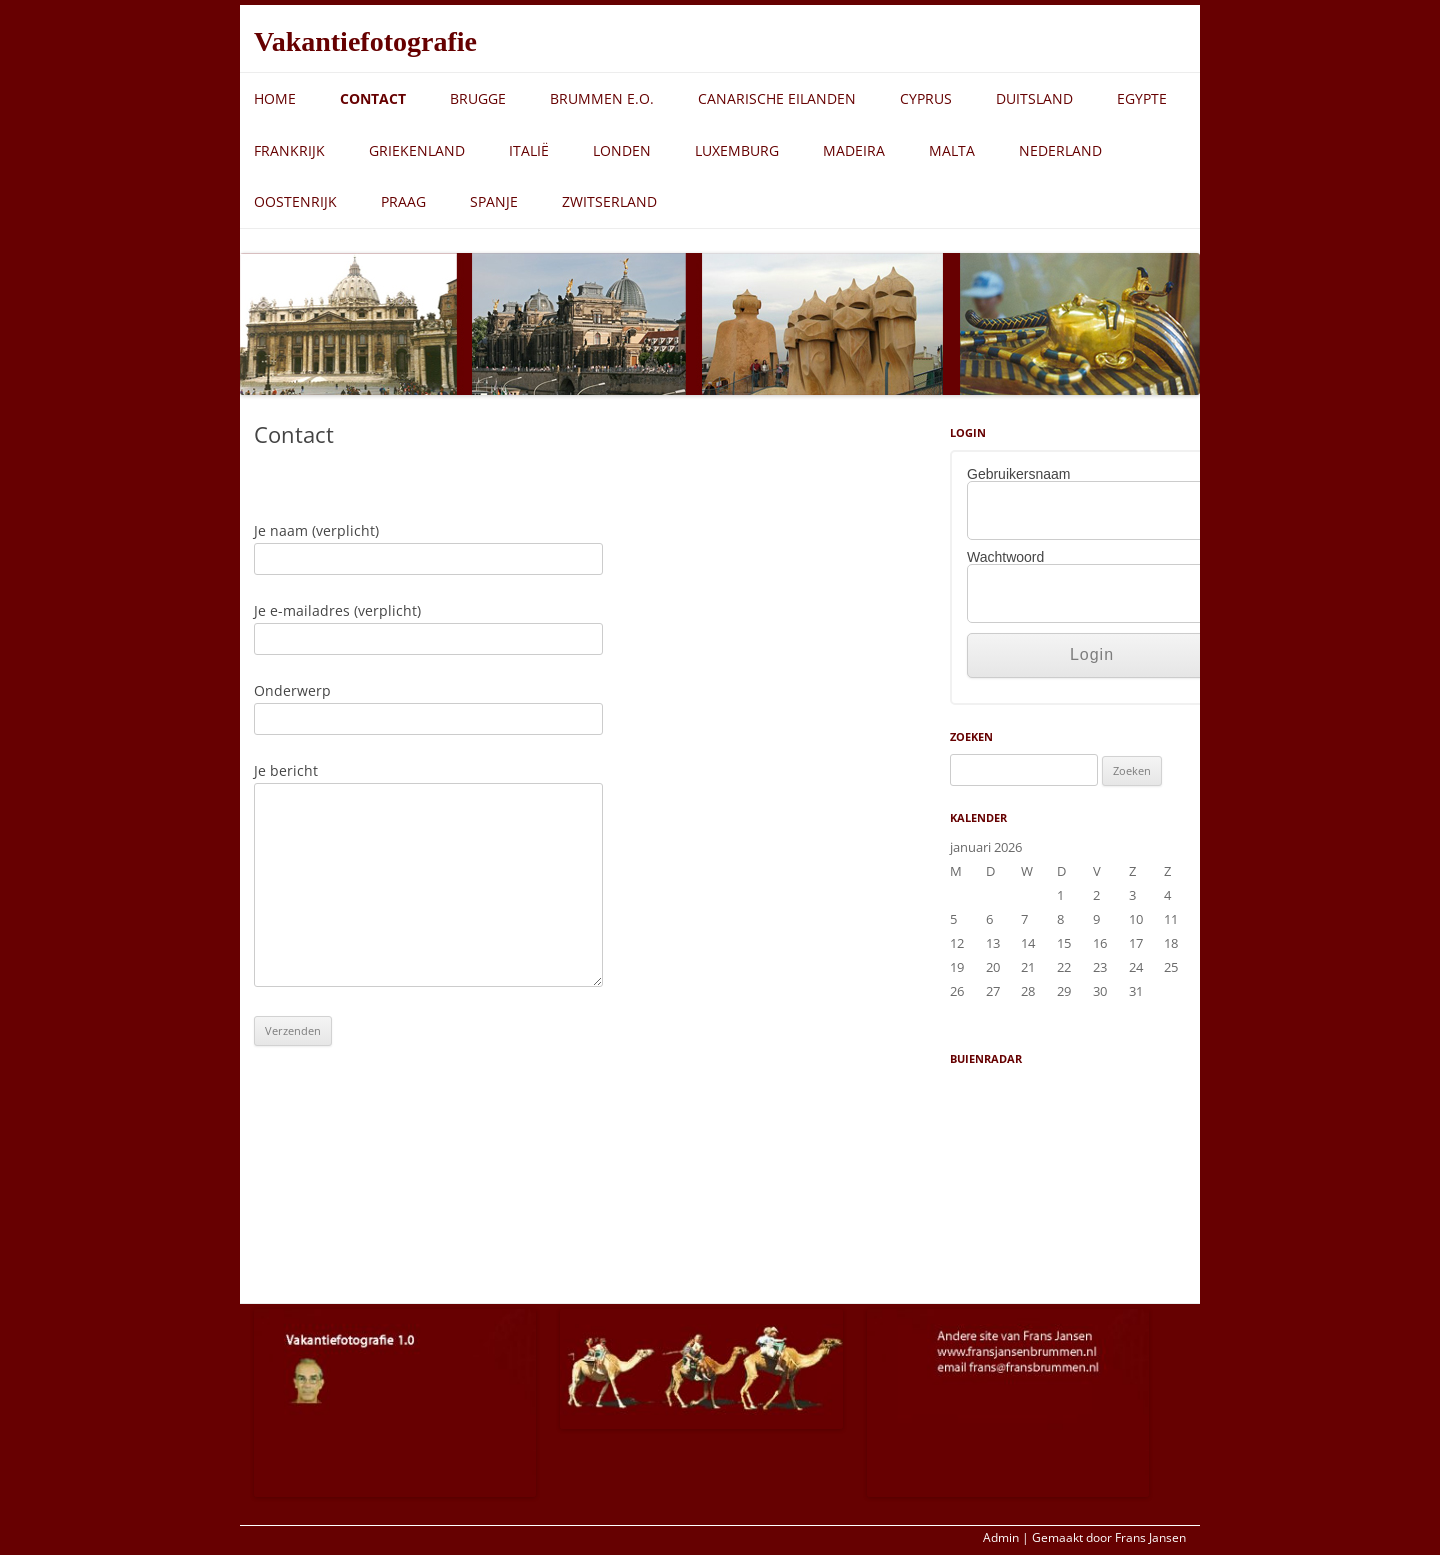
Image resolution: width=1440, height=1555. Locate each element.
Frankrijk (289, 150)
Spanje (494, 201)
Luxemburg (737, 150)
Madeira (854, 150)
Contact (373, 98)
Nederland (1060, 150)
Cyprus (926, 98)
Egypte (1142, 98)
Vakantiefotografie (365, 41)
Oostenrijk (295, 201)
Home (275, 98)
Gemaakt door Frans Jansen (1109, 1537)
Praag (403, 201)
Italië (529, 150)
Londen (622, 150)
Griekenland (417, 150)
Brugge (478, 98)
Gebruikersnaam (1019, 474)
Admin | (1006, 1537)
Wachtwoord (1005, 557)
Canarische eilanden (777, 98)
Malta (952, 150)
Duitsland (1034, 98)
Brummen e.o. (602, 98)
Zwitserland (609, 201)
